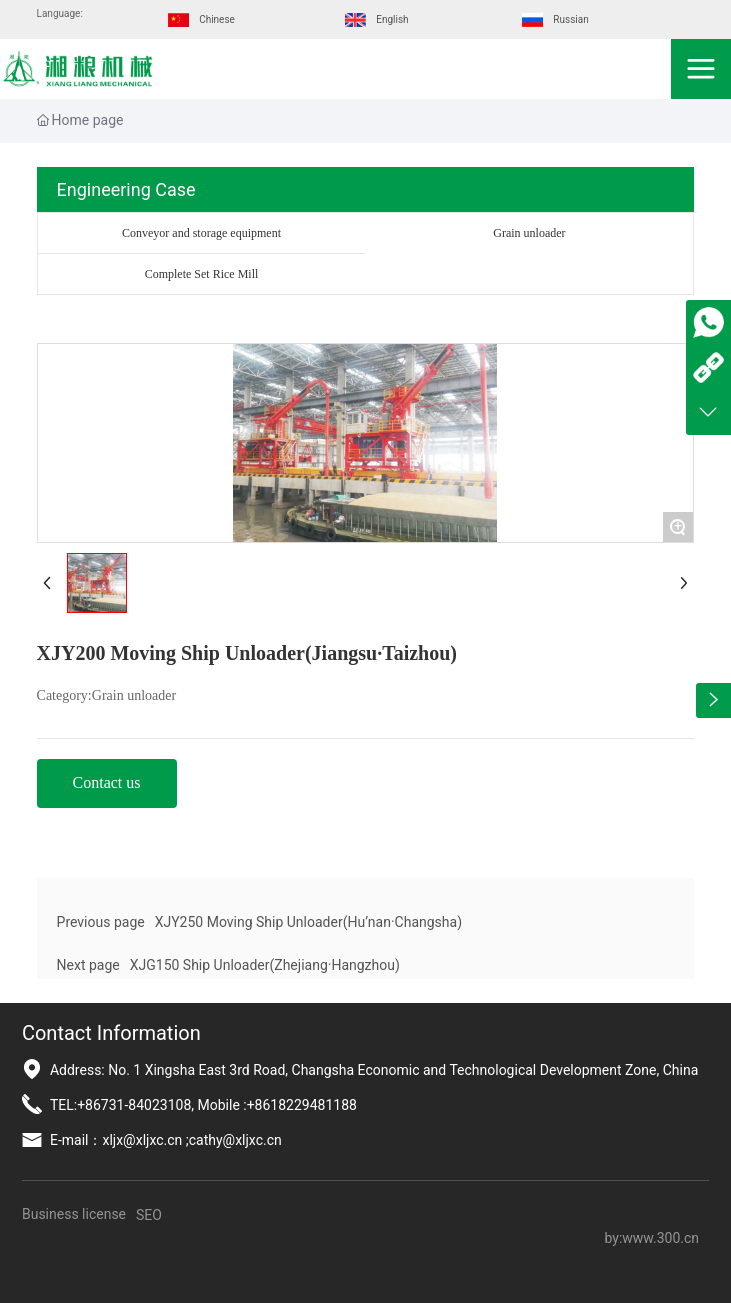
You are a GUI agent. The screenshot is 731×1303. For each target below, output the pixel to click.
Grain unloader (529, 233)
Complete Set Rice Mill (202, 274)
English (392, 19)
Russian (570, 19)
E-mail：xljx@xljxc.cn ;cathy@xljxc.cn (166, 1140)
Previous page (101, 922)
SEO (149, 1215)
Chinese (217, 19)
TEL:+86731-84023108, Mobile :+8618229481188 (203, 1105)
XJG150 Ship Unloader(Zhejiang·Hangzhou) (265, 965)
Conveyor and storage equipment (201, 233)
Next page (88, 965)
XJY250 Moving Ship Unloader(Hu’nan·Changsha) (308, 922)
